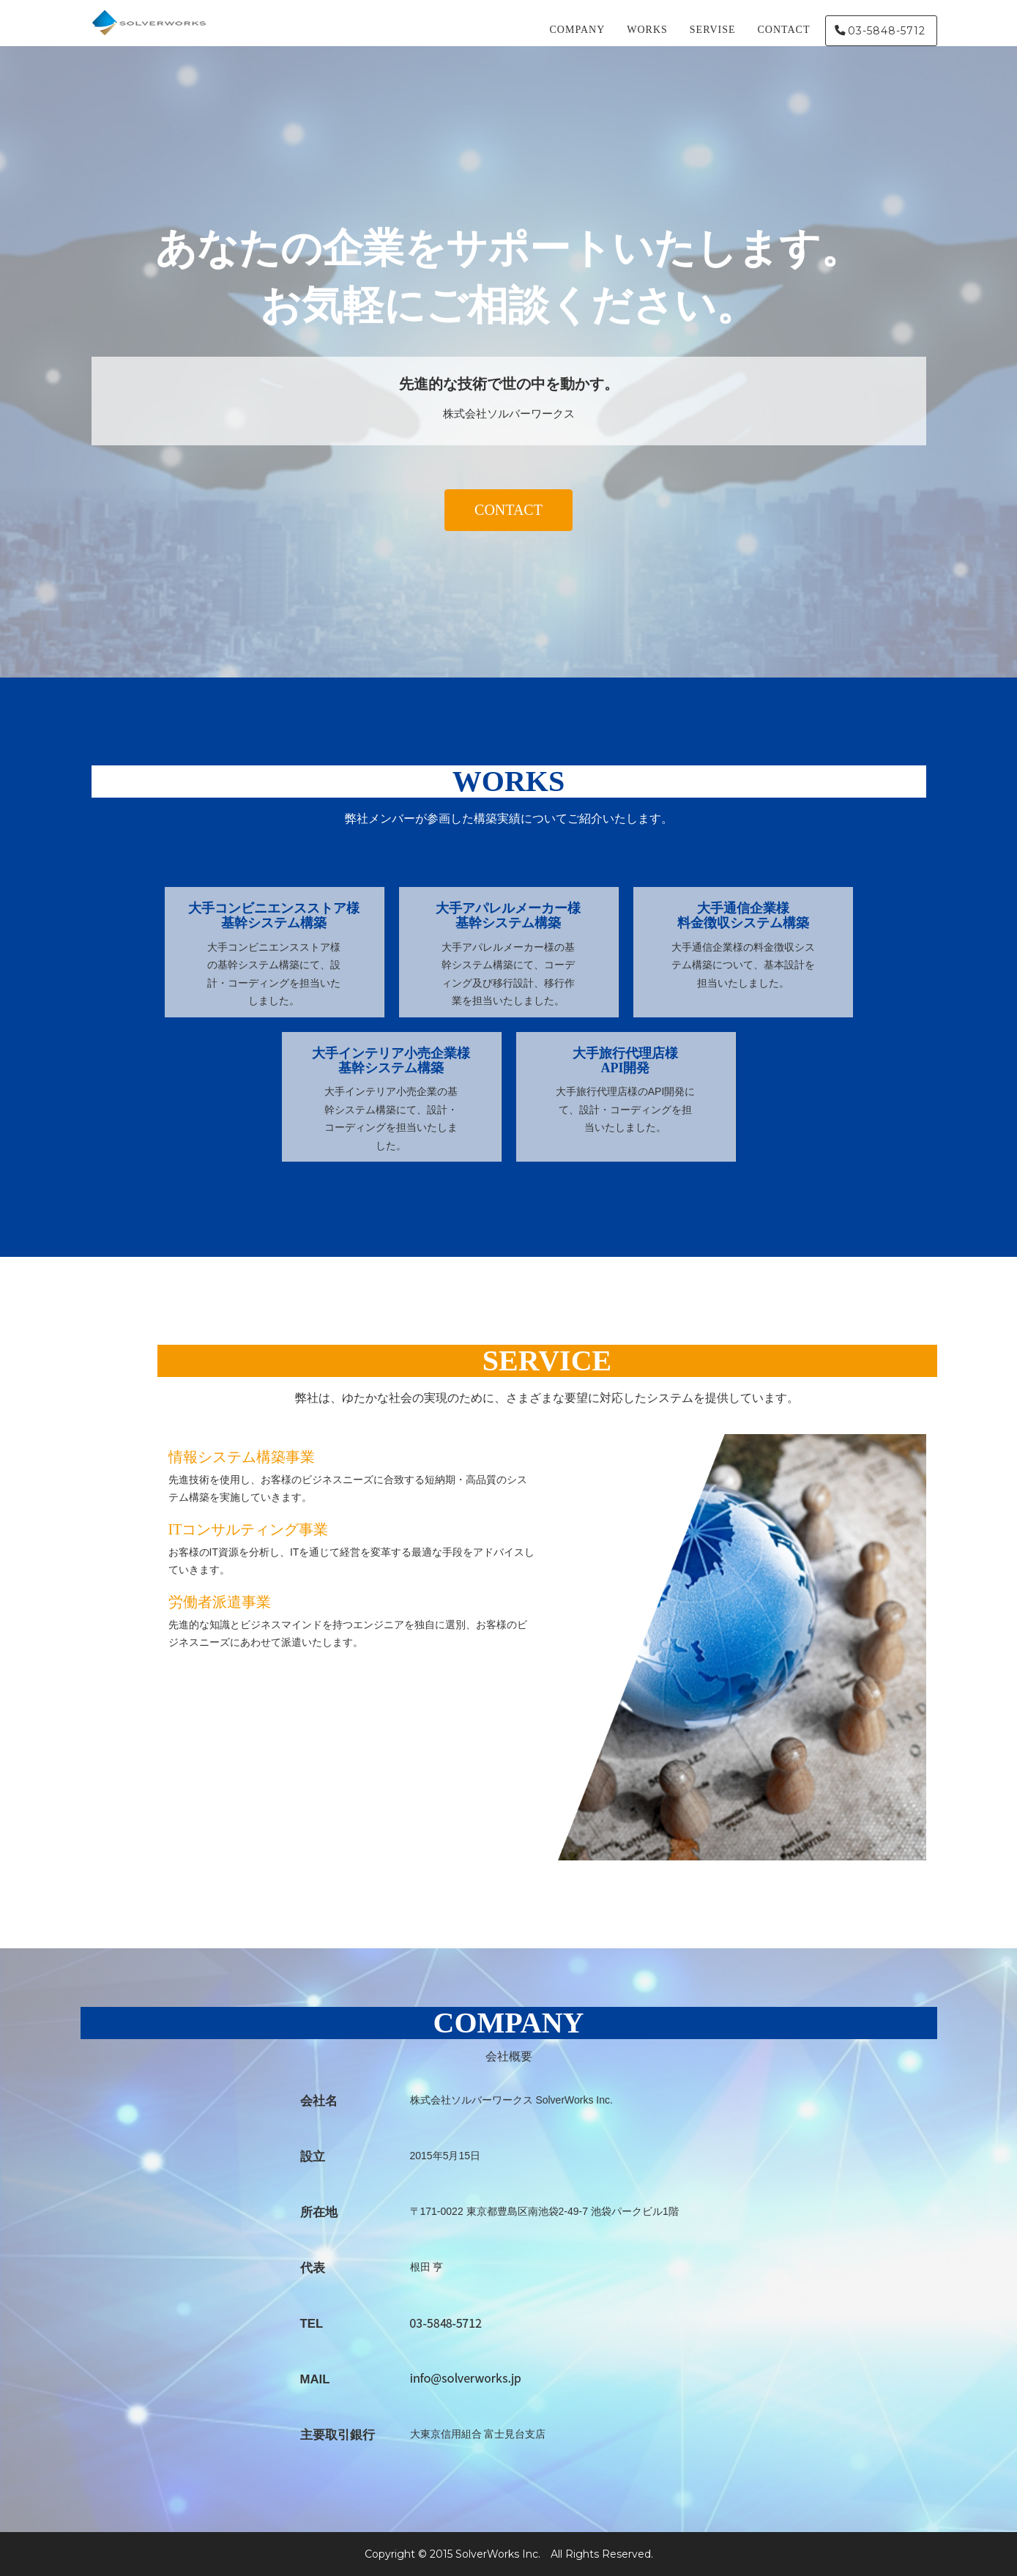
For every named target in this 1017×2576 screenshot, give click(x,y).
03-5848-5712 (886, 34)
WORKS (647, 33)
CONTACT (784, 33)
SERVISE (713, 33)
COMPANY (578, 33)
